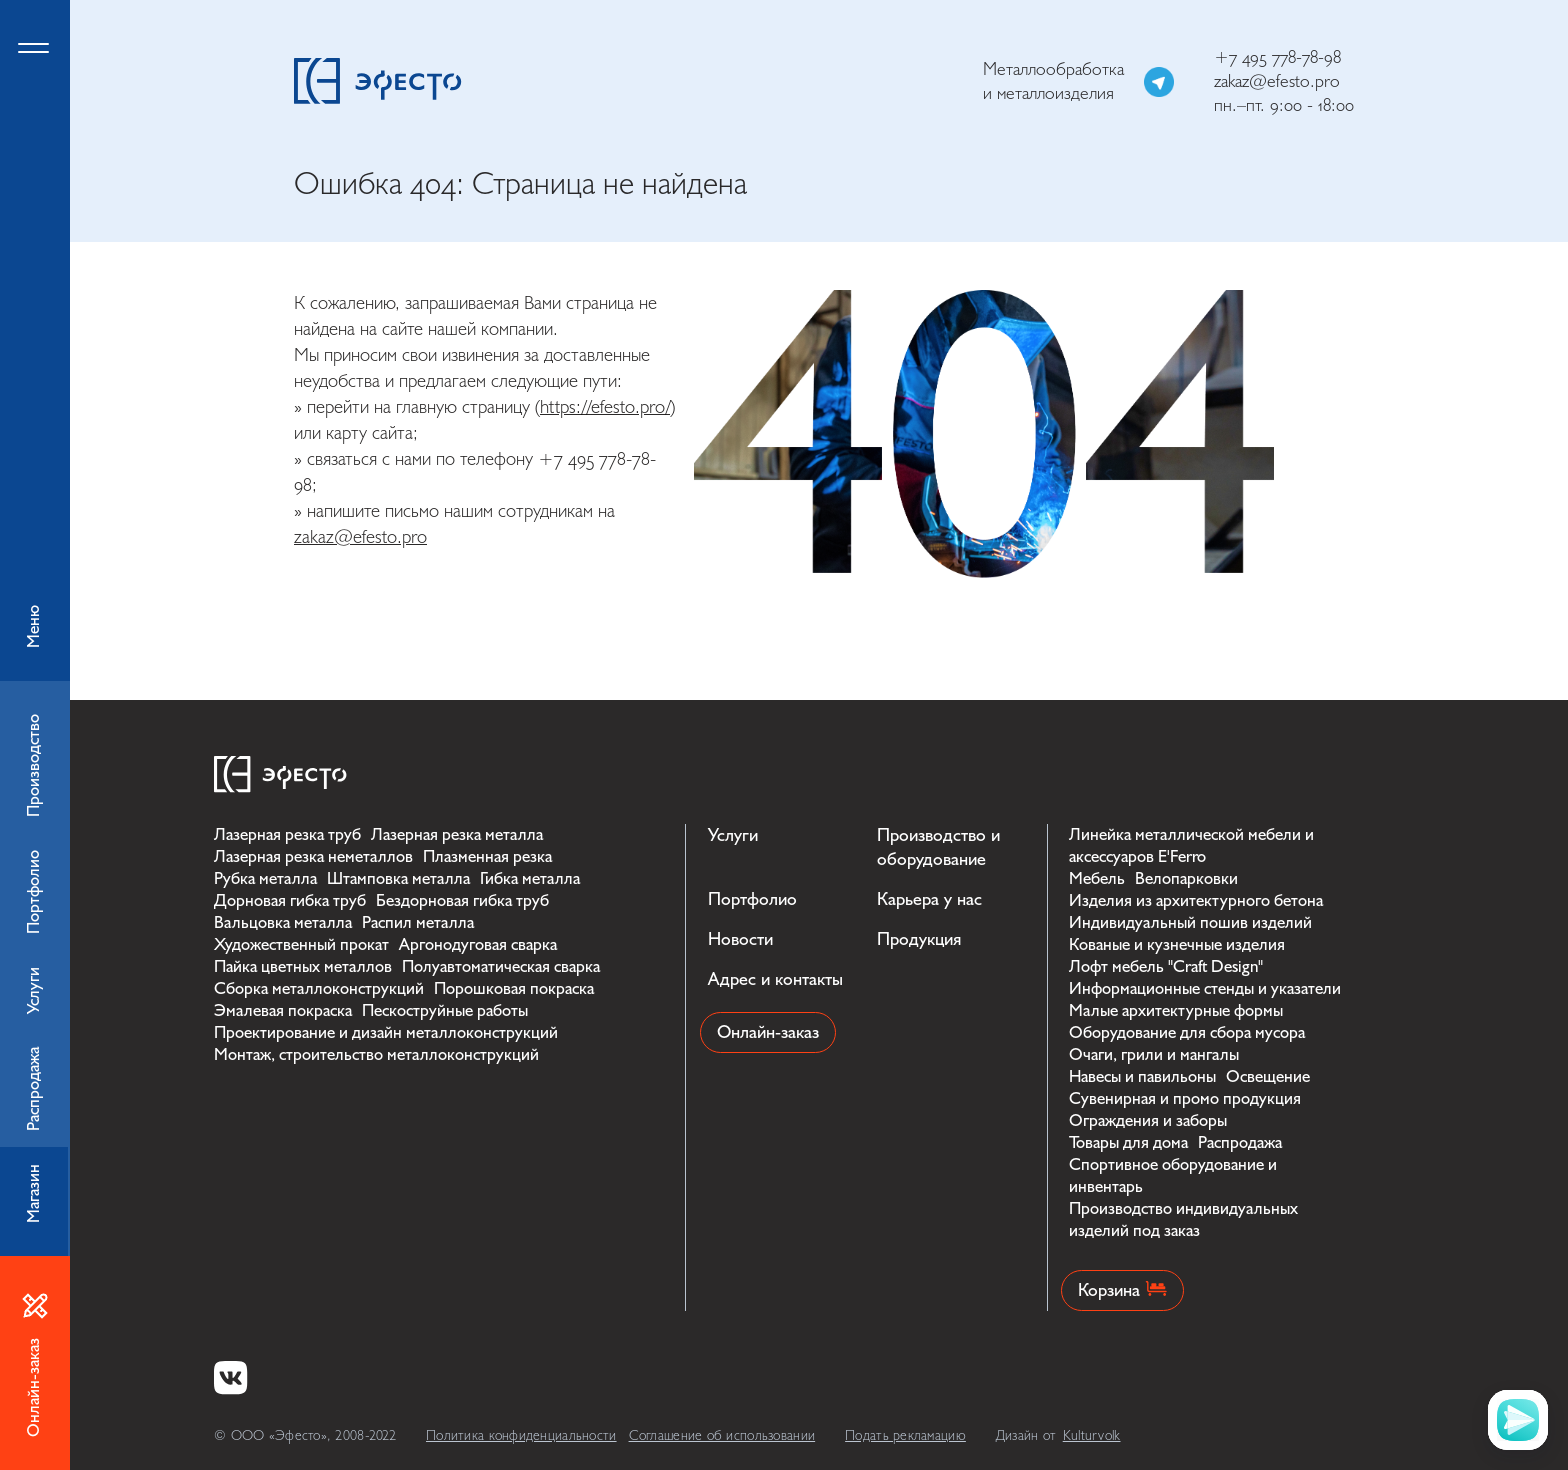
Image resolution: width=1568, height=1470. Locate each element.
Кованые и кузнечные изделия (1177, 944)
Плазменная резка (487, 856)
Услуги (733, 835)
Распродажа (1240, 1142)
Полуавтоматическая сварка (501, 966)
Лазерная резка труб (287, 834)
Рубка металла (265, 878)
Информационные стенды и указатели (1205, 988)
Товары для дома (1128, 1142)
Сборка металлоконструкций (319, 988)
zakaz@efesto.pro (1277, 81)
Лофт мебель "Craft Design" (1166, 966)
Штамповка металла (398, 878)
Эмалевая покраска (283, 1010)
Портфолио (752, 899)
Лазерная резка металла (457, 834)
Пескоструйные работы (445, 1010)
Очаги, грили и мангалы (1154, 1054)
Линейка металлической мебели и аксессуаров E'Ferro (1191, 845)
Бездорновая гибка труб (462, 900)
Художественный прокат (301, 944)
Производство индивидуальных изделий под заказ (1183, 1219)
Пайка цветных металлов (303, 966)
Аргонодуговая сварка (478, 944)
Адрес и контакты (775, 979)
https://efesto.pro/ (605, 407)
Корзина (1122, 1290)
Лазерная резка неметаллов (313, 856)
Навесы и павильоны (1142, 1076)
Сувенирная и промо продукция (1185, 1098)
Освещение (1268, 1076)
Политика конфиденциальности (521, 1435)
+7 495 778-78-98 (1277, 57)
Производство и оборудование (938, 847)
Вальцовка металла (283, 922)
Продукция (919, 939)
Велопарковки (1186, 878)
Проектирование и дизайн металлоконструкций (386, 1032)
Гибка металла (530, 878)
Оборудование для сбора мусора (1187, 1032)
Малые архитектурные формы (1176, 1010)
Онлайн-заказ (768, 1032)
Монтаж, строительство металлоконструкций (376, 1054)
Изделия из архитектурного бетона (1196, 900)
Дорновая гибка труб (290, 900)
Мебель (1097, 878)
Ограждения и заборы (1148, 1120)
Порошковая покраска (514, 988)
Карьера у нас (929, 899)
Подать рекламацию (905, 1435)
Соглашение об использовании (722, 1435)
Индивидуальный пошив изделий (1190, 922)
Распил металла (418, 922)
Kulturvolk (1092, 1435)
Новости (740, 939)
